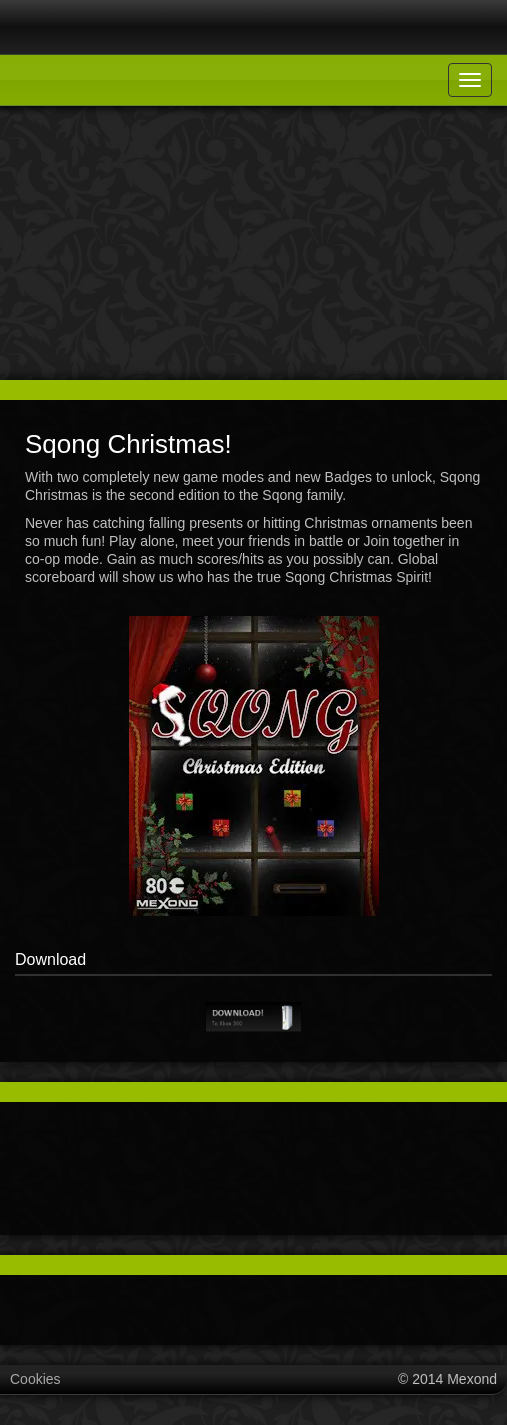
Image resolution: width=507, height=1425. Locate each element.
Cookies (35, 1379)
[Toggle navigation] (470, 80)
